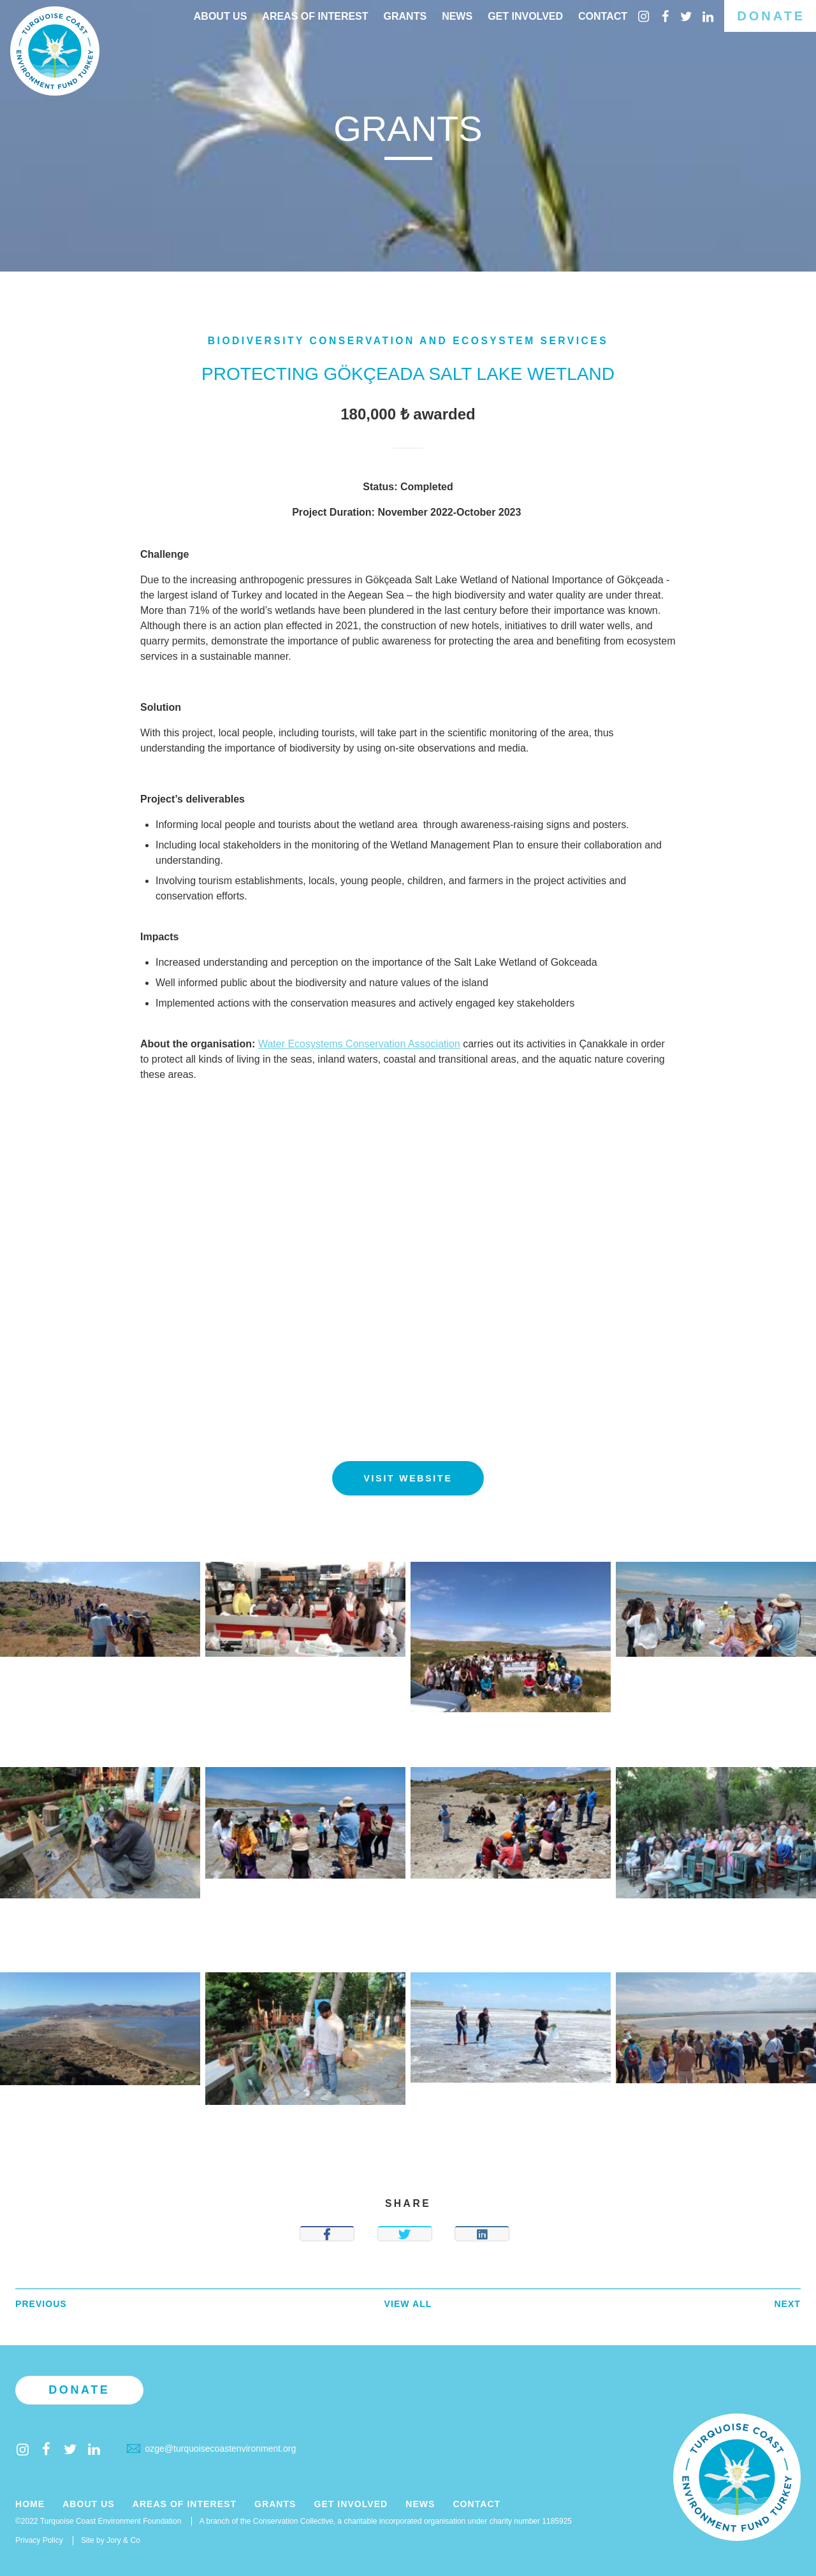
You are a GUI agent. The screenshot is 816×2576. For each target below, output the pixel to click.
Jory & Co (123, 2540)
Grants (405, 16)
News (457, 16)
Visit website (407, 1478)
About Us (220, 16)
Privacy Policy (39, 2540)
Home (30, 2504)
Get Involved (525, 16)
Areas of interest (315, 16)
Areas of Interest (185, 2504)
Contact (602, 16)
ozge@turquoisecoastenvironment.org (211, 2448)
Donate (771, 16)
